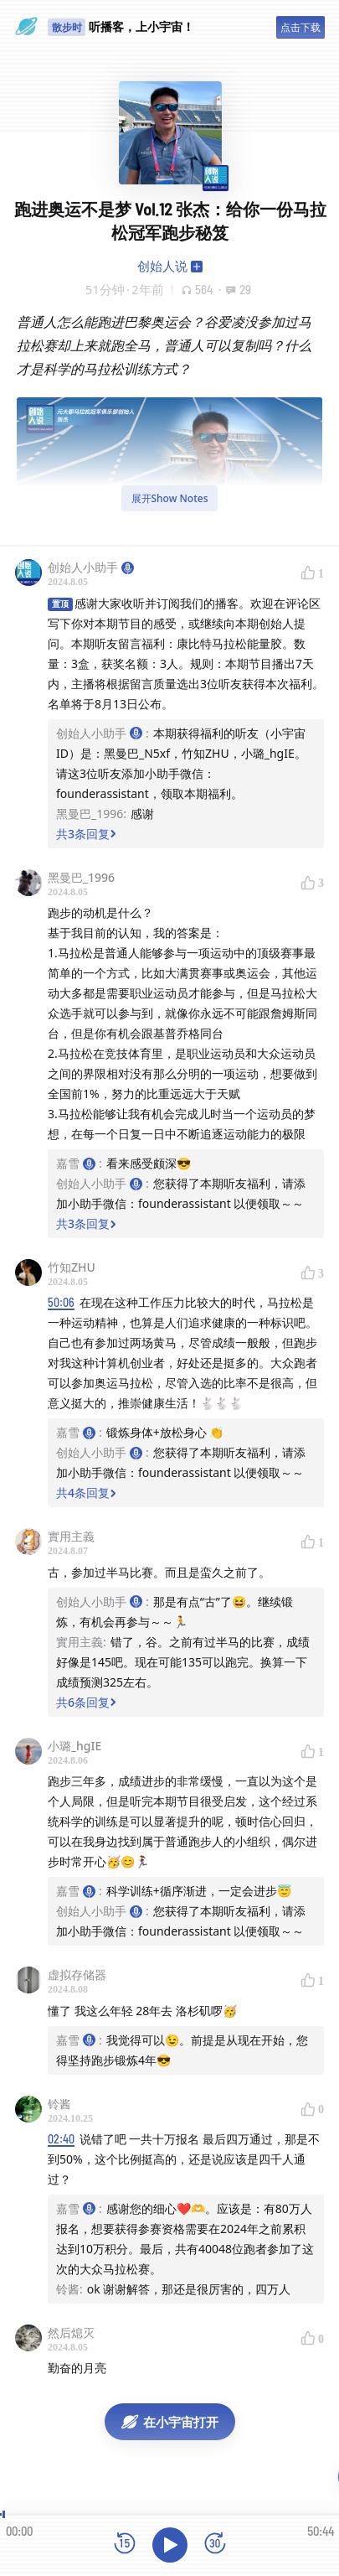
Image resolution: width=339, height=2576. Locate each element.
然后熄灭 (71, 2332)
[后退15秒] (124, 2544)
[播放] (170, 2545)
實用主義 (71, 1536)
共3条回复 (86, 834)
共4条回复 (86, 1493)
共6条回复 (86, 1702)
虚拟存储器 (77, 1975)
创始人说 (162, 265)
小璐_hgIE (74, 1746)
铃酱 (59, 2104)
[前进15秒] (215, 2544)
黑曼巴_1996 (81, 877)
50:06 (61, 1302)
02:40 (61, 2139)
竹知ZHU (71, 1267)
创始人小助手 (91, 567)
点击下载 (300, 27)
